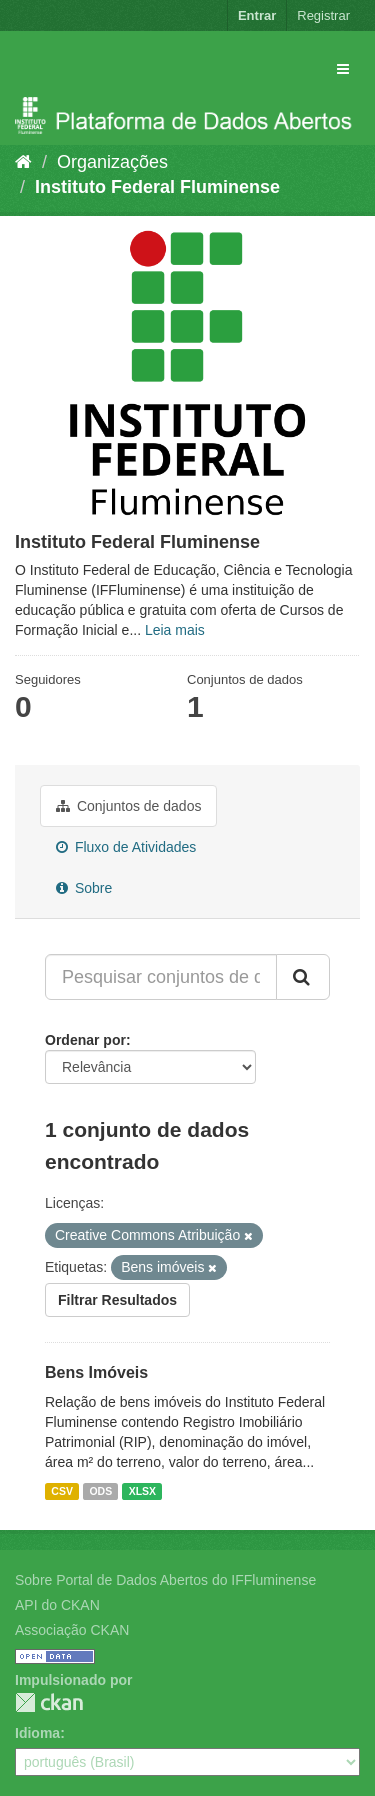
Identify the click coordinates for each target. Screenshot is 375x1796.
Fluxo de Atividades (126, 847)
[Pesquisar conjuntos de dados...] (161, 977)
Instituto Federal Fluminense (157, 187)
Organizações (112, 162)
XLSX (142, 1491)
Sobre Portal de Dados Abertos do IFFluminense (165, 1580)
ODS (100, 1491)
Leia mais (175, 630)
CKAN (49, 1702)
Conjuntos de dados (128, 806)
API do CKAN (57, 1605)
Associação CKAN (72, 1630)
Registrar (323, 15)
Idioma (37, 1733)
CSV (62, 1491)
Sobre (84, 888)
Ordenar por (85, 1040)
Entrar (257, 15)
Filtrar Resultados (117, 1300)
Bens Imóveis (96, 1372)
